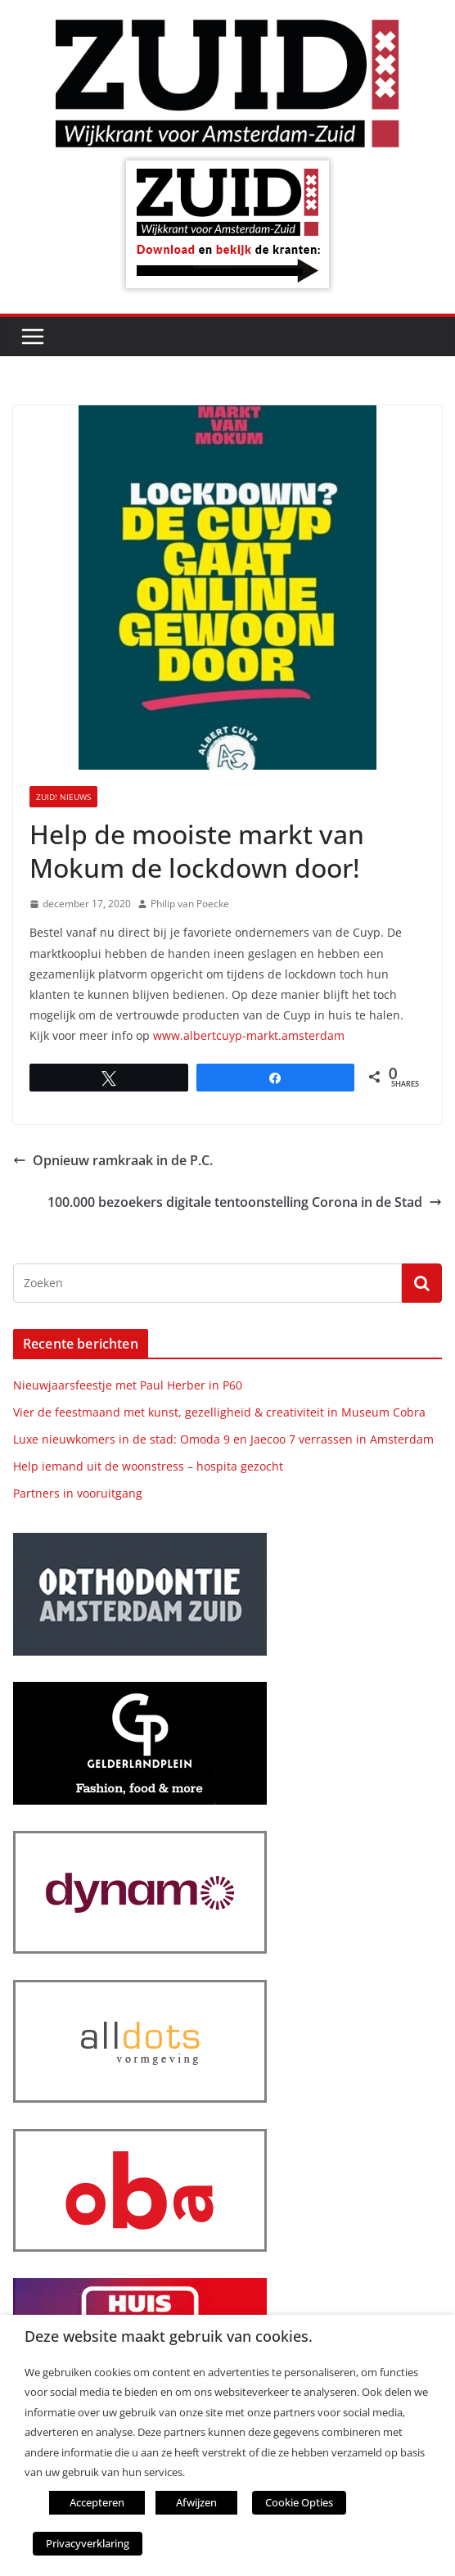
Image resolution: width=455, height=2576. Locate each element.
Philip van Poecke (190, 904)
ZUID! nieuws (63, 796)
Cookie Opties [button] (299, 2502)
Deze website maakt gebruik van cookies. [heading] (169, 2336)
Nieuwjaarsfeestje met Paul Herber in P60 (127, 1385)
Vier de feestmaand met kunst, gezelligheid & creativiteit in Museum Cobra (219, 1412)
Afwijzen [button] (196, 2502)
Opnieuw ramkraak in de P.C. (113, 1160)
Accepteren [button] (97, 2502)
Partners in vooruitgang (77, 1493)
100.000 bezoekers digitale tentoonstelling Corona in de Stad (244, 1202)
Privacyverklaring (87, 2543)
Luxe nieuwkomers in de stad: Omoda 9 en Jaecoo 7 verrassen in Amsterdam (223, 1439)
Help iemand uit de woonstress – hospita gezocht (148, 1466)
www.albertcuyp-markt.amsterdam (249, 1035)
